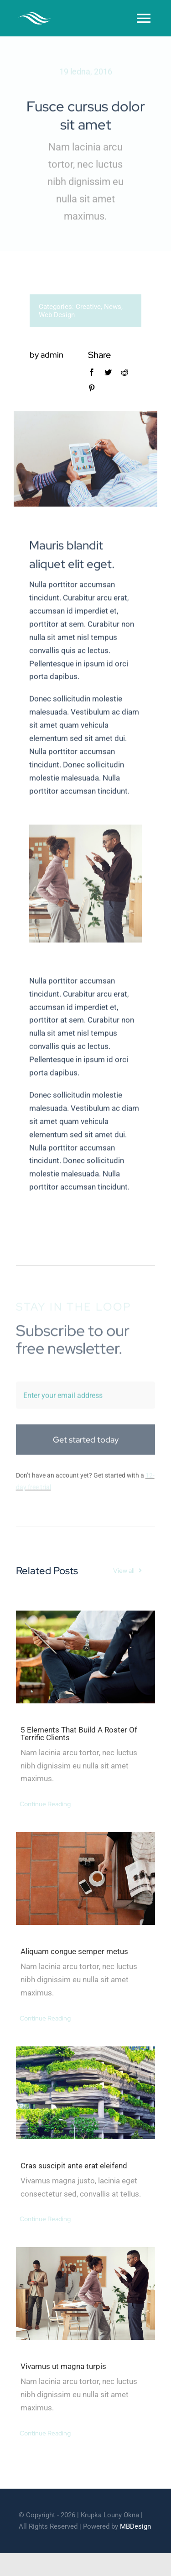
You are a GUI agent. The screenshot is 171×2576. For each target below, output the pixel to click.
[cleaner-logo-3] (34, 15)
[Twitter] (107, 372)
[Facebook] (91, 372)
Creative (87, 307)
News (111, 307)
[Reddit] (123, 372)
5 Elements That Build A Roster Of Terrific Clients (79, 1733)
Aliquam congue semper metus (74, 1951)
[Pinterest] (91, 388)
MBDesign (135, 2526)
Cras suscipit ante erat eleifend (74, 2165)
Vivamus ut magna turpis (63, 2366)
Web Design (56, 315)
